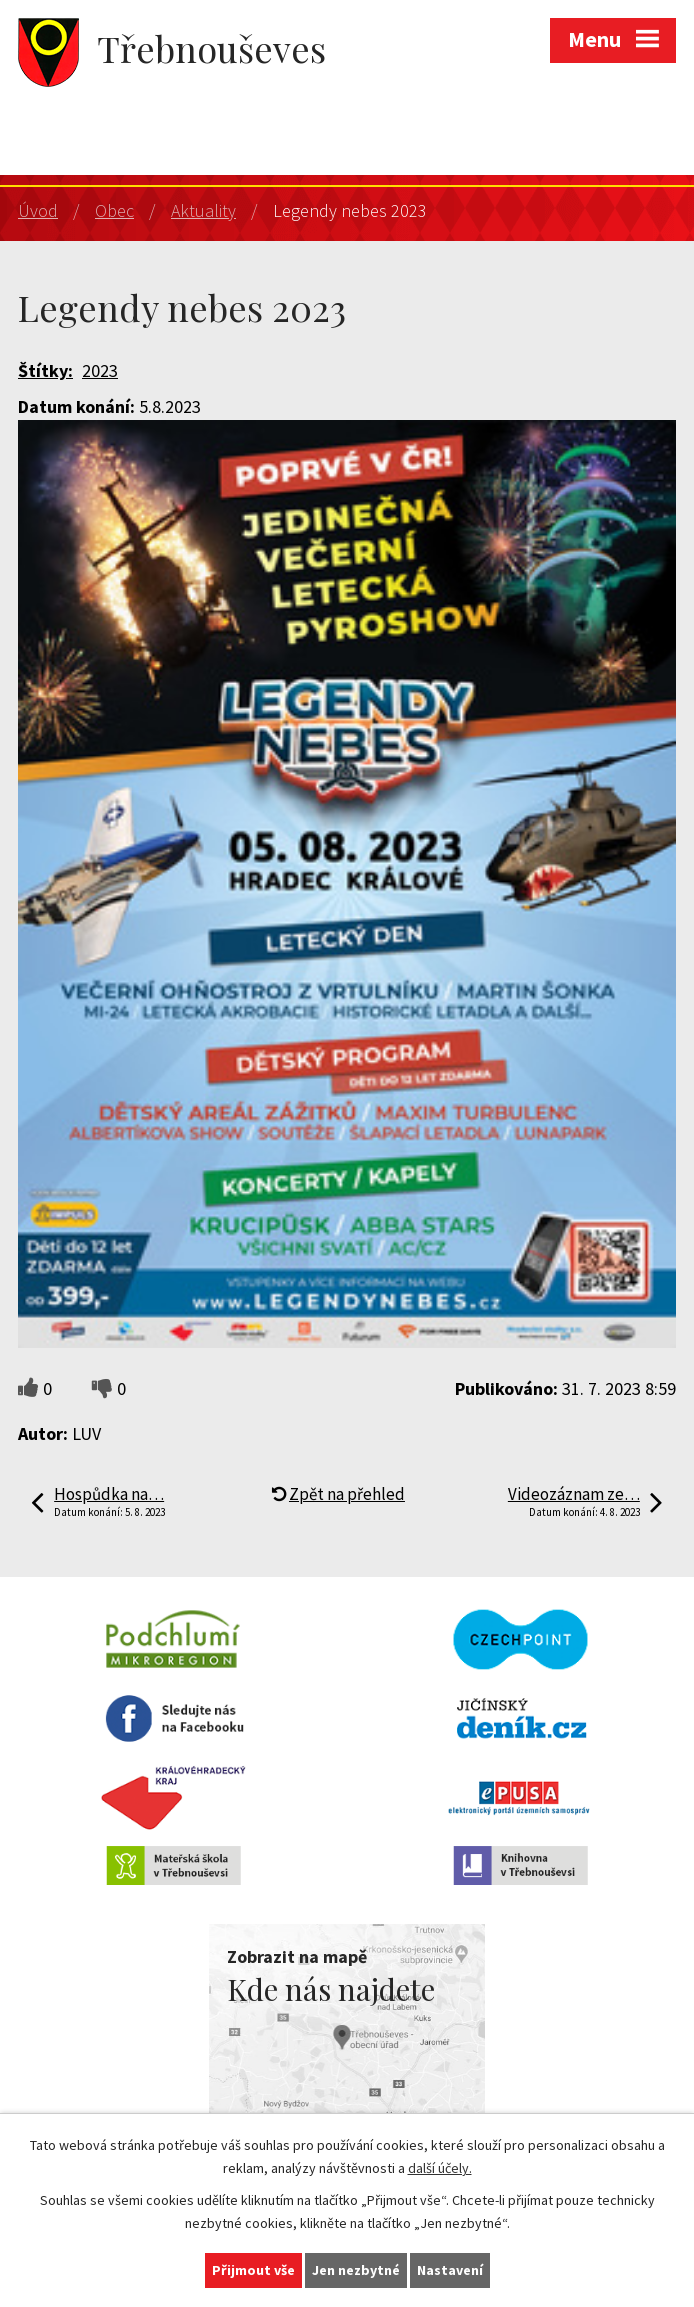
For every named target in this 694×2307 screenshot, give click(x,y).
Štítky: (45, 370)
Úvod (38, 210)
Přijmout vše (253, 2270)
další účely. (440, 2168)
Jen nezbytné (356, 2270)
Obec (114, 210)
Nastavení (450, 2270)
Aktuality (203, 210)
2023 (100, 370)
